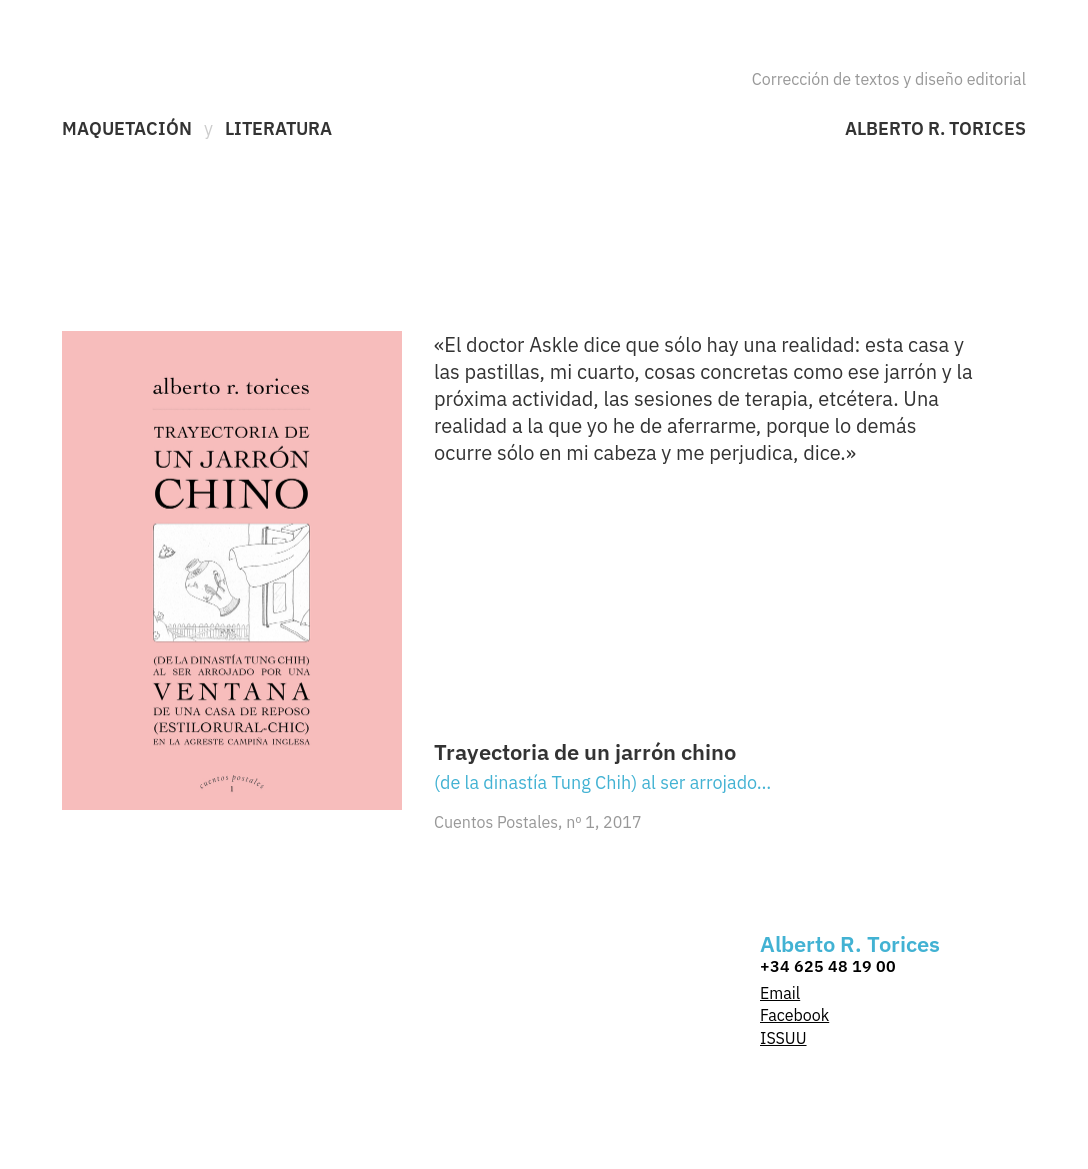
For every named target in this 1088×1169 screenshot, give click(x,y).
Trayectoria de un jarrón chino (585, 751)
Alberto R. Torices (935, 129)
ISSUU (783, 1038)
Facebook (794, 1015)
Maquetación (127, 129)
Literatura (278, 129)
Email (780, 993)
